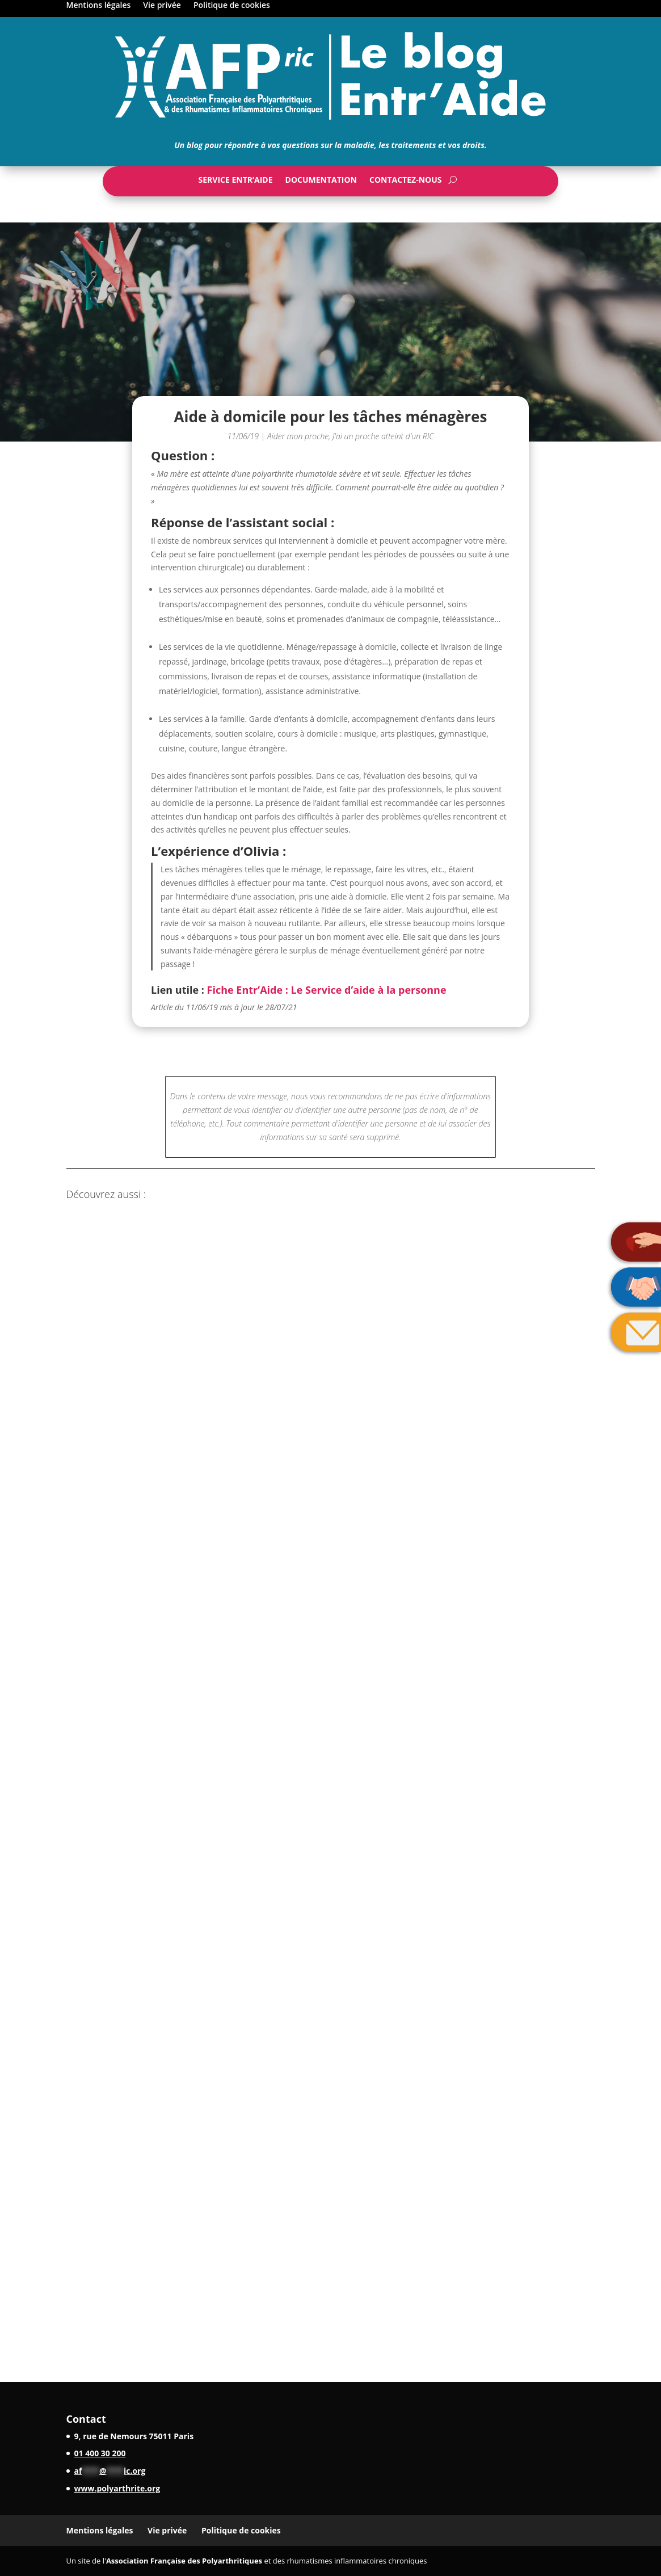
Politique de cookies (231, 5)
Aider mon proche (298, 436)
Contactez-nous (405, 182)
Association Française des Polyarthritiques (184, 2561)
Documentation (321, 182)
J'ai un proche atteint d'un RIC (383, 436)
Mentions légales (98, 5)
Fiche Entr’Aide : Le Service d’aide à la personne (327, 990)
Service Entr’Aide (235, 182)
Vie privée (162, 5)
